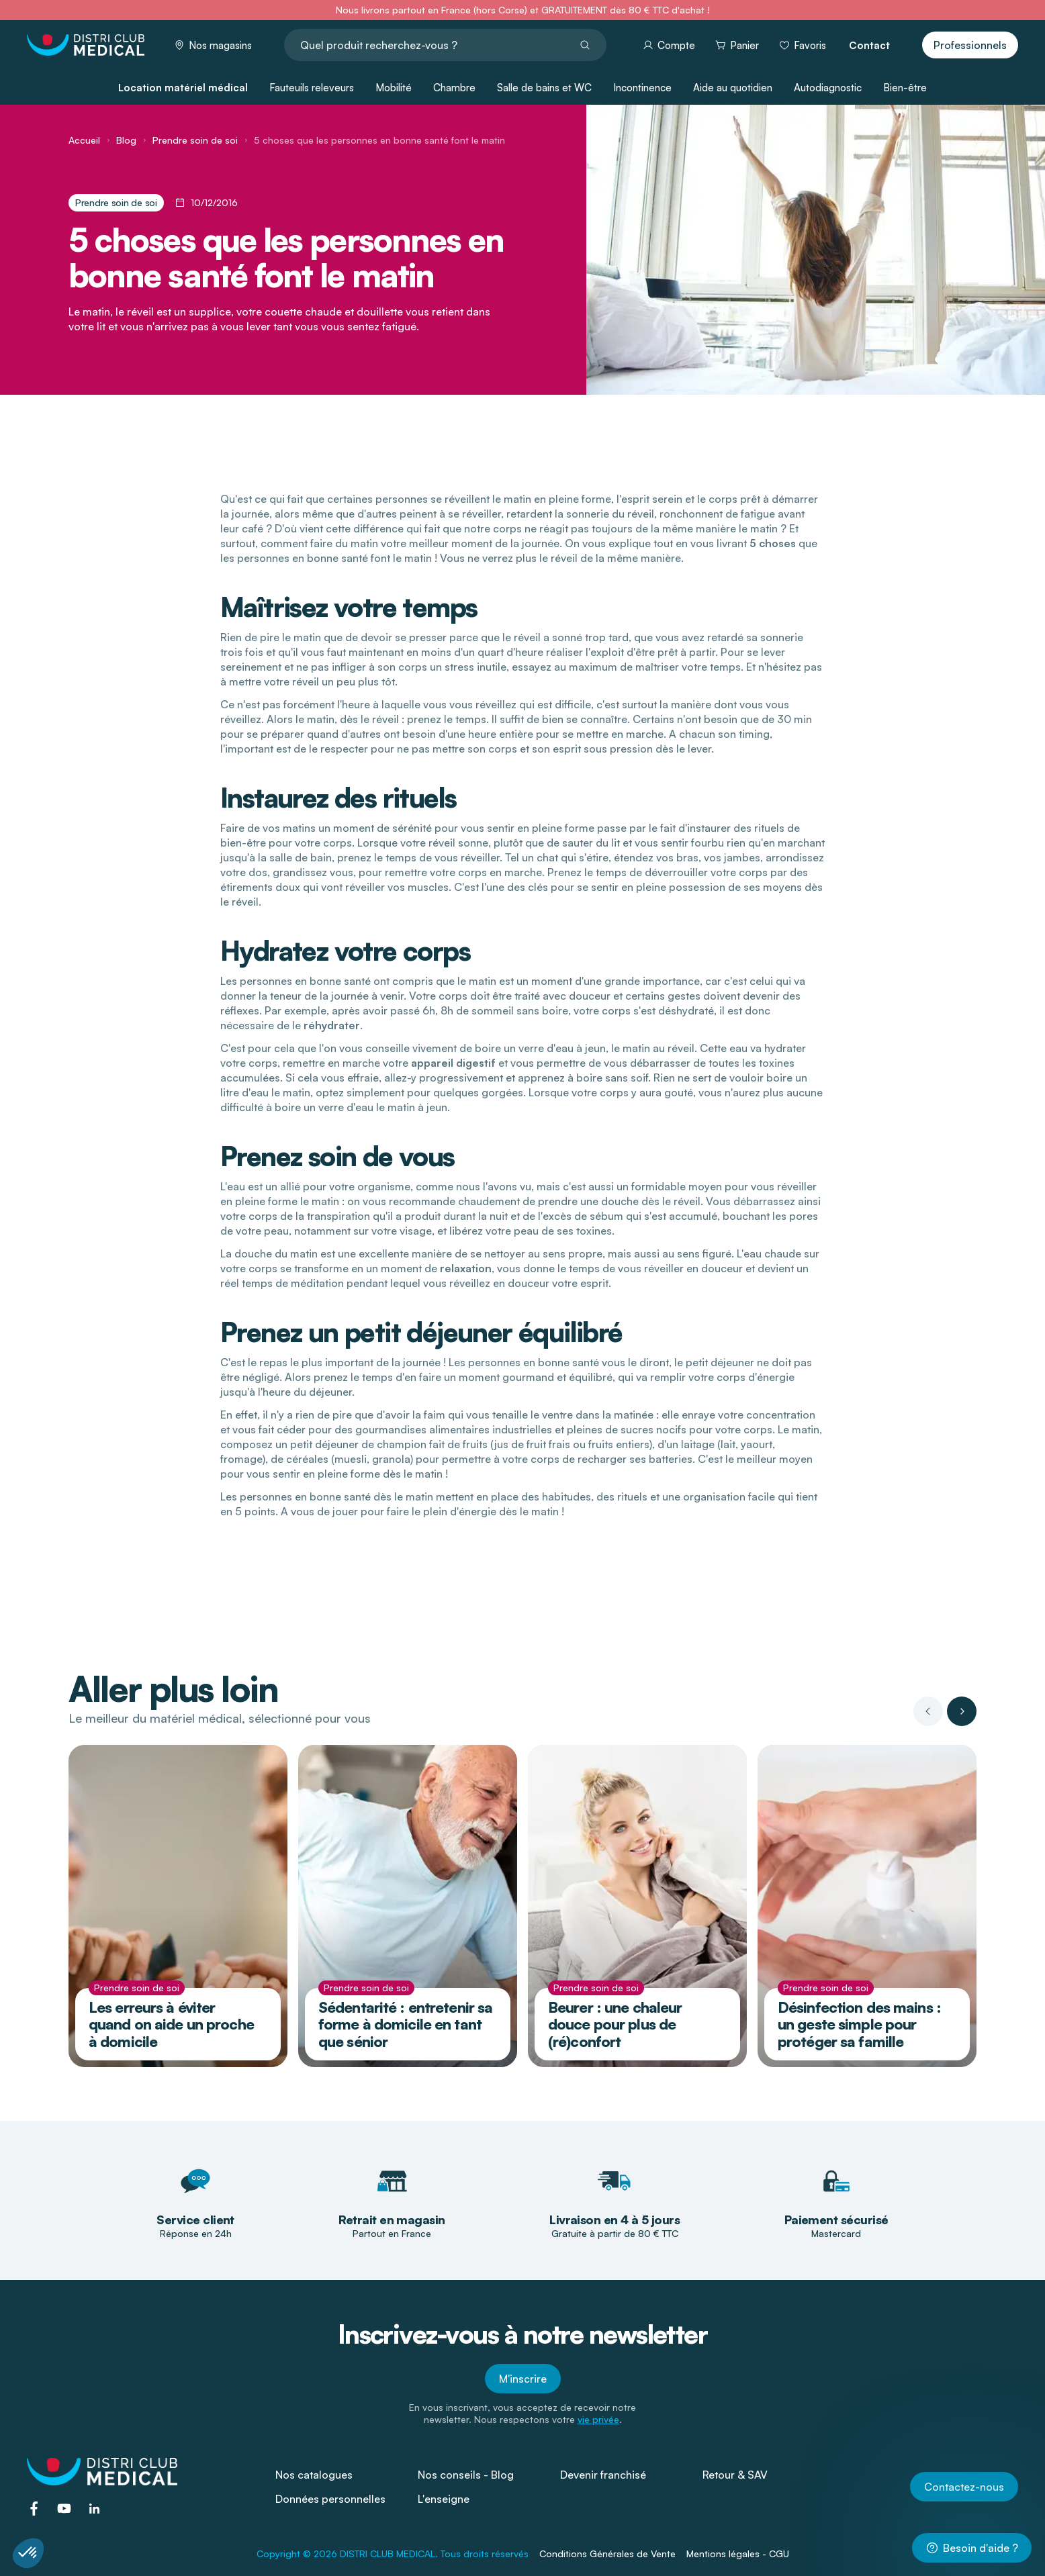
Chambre (454, 87)
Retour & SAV (735, 2474)
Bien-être (905, 87)
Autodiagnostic (828, 87)
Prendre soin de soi (195, 140)
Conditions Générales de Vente (607, 2553)
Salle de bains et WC (544, 87)
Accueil (84, 140)
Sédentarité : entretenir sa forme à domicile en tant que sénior (405, 2024)
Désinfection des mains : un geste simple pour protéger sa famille (859, 2024)
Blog (126, 140)
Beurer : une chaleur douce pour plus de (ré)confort (615, 2024)
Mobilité (393, 87)
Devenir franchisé (603, 2474)
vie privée (598, 2419)
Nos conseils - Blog (466, 2474)
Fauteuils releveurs (311, 87)
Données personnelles (330, 2499)
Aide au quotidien (732, 87)
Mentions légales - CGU (737, 2553)
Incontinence (642, 87)
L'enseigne (443, 2499)
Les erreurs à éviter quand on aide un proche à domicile (171, 2024)
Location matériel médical (183, 87)
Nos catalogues (314, 2474)
